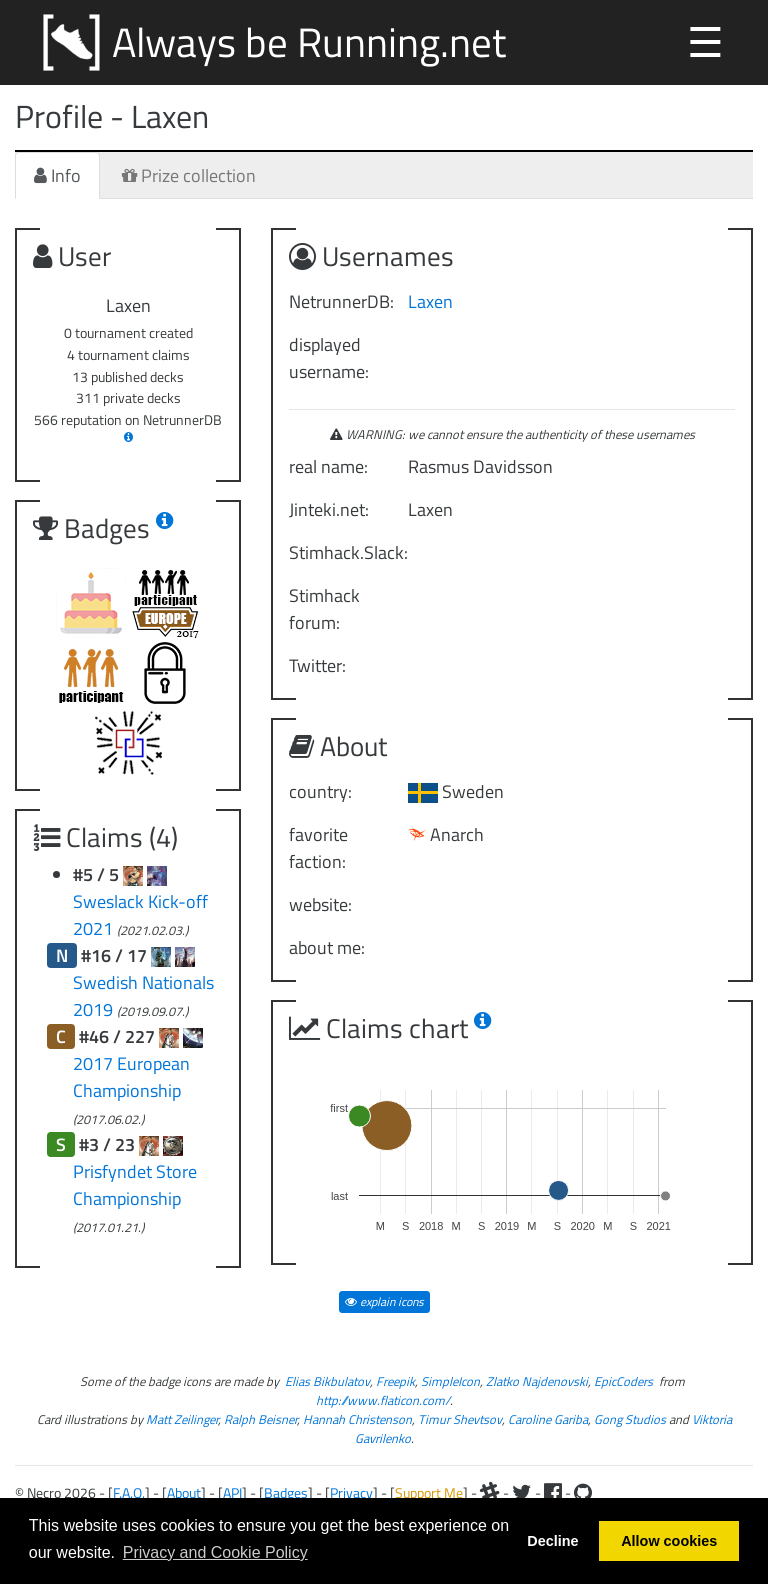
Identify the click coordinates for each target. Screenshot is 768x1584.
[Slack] (490, 1492)
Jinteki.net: (329, 509)
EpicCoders (623, 1381)
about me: (327, 947)
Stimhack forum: (324, 609)
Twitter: (317, 665)
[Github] (583, 1492)
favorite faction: (318, 848)
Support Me (429, 1492)
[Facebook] (553, 1492)
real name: (328, 466)
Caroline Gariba (548, 1419)
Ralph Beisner (260, 1419)
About (184, 1492)
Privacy (351, 1492)
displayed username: (329, 358)
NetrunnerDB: (341, 301)
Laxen (430, 301)
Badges (286, 1492)
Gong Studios (630, 1419)
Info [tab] (57, 175)
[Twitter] (522, 1492)
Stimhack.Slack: (341, 552)
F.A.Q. (129, 1492)
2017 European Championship (131, 1077)
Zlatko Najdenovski (537, 1381)
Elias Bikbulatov (327, 1381)
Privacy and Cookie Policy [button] (215, 1552)
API (232, 1492)
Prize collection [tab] (189, 175)
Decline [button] (552, 1541)
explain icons (384, 1301)
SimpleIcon (450, 1381)
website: (320, 904)
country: (320, 791)
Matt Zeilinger (182, 1419)
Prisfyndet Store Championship (135, 1185)
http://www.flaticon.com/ (383, 1400)
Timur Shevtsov (460, 1419)
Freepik (395, 1381)
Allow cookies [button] (669, 1541)
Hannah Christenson (357, 1419)
